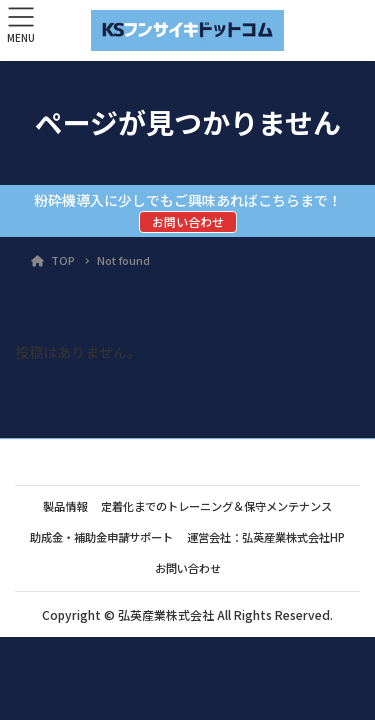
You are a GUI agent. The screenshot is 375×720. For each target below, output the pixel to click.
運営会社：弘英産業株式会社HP (266, 537)
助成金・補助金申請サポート (101, 537)
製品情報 (65, 506)
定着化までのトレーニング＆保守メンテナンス (216, 506)
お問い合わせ (188, 221)
